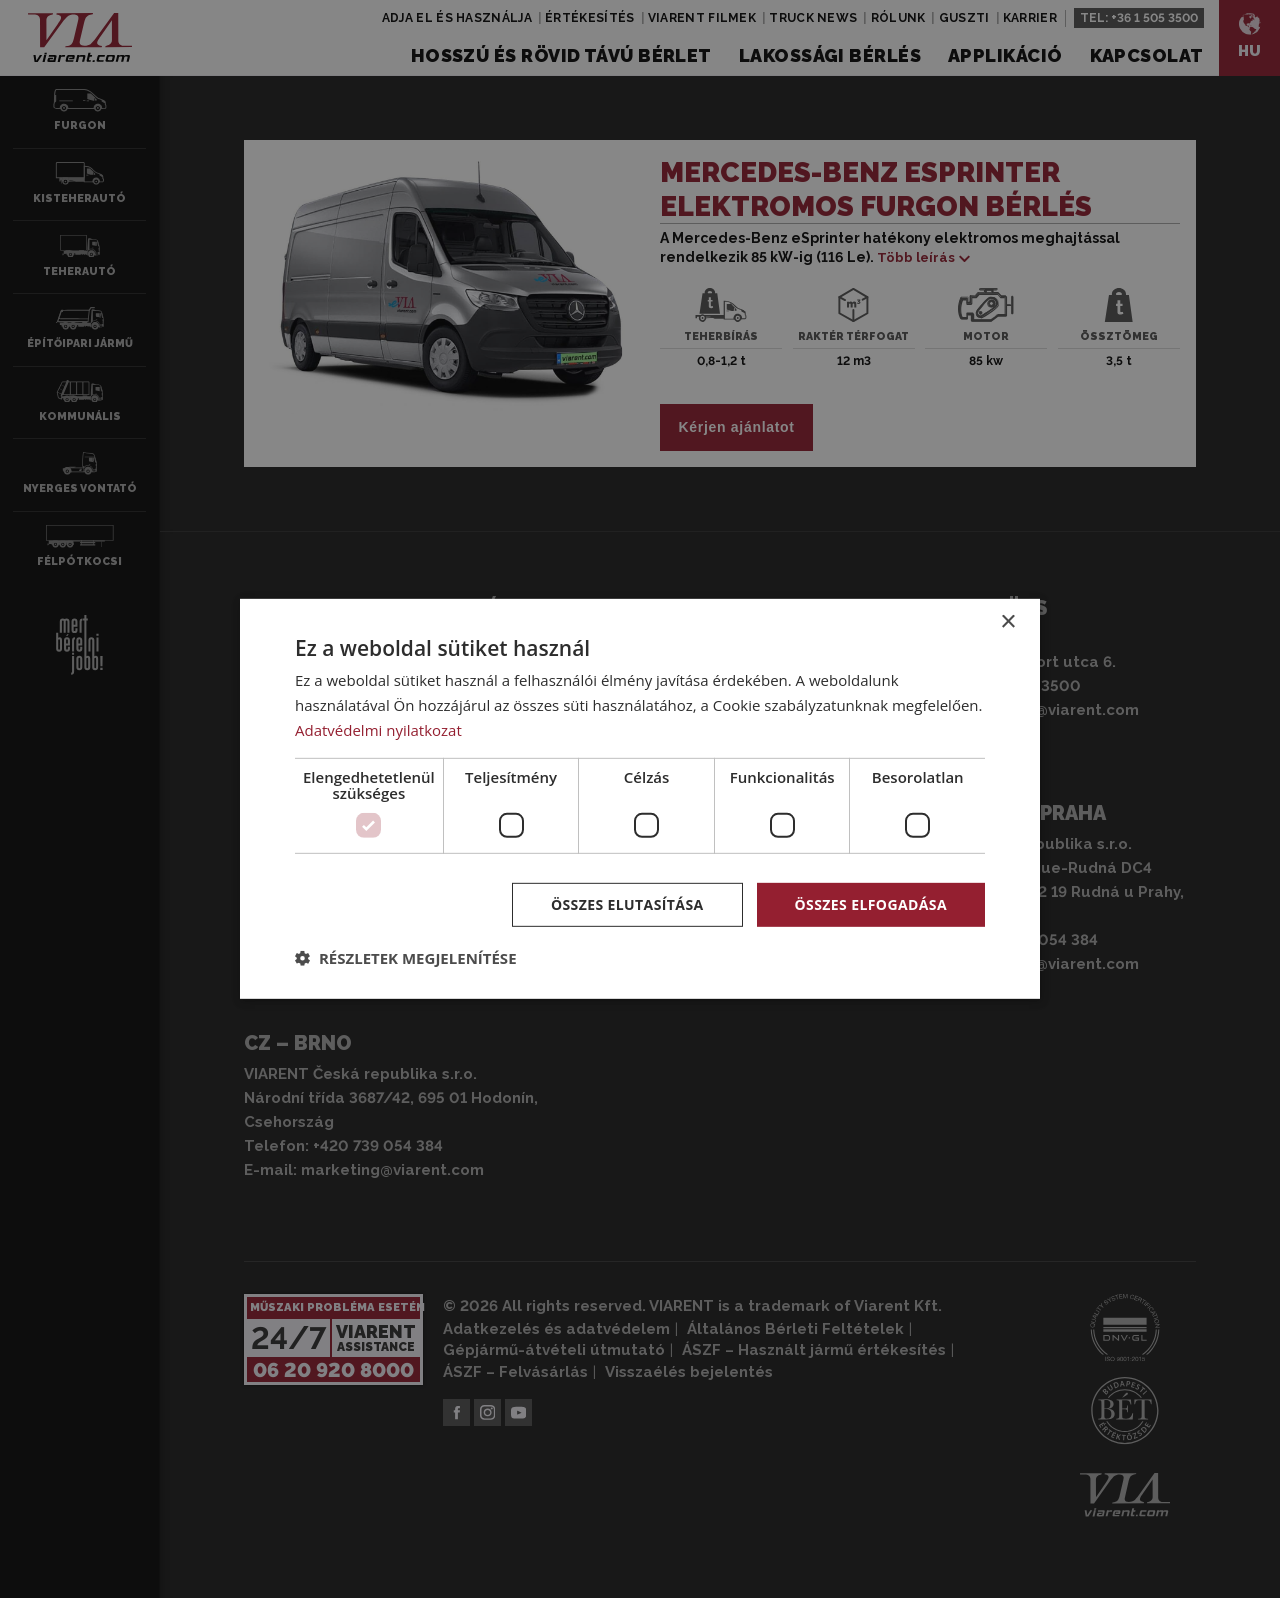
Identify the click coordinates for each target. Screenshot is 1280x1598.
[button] (406, 958)
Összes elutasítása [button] (627, 903)
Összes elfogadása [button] (871, 903)
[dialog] (640, 799)
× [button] (1007, 622)
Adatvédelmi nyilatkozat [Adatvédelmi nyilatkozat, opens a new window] (378, 730)
